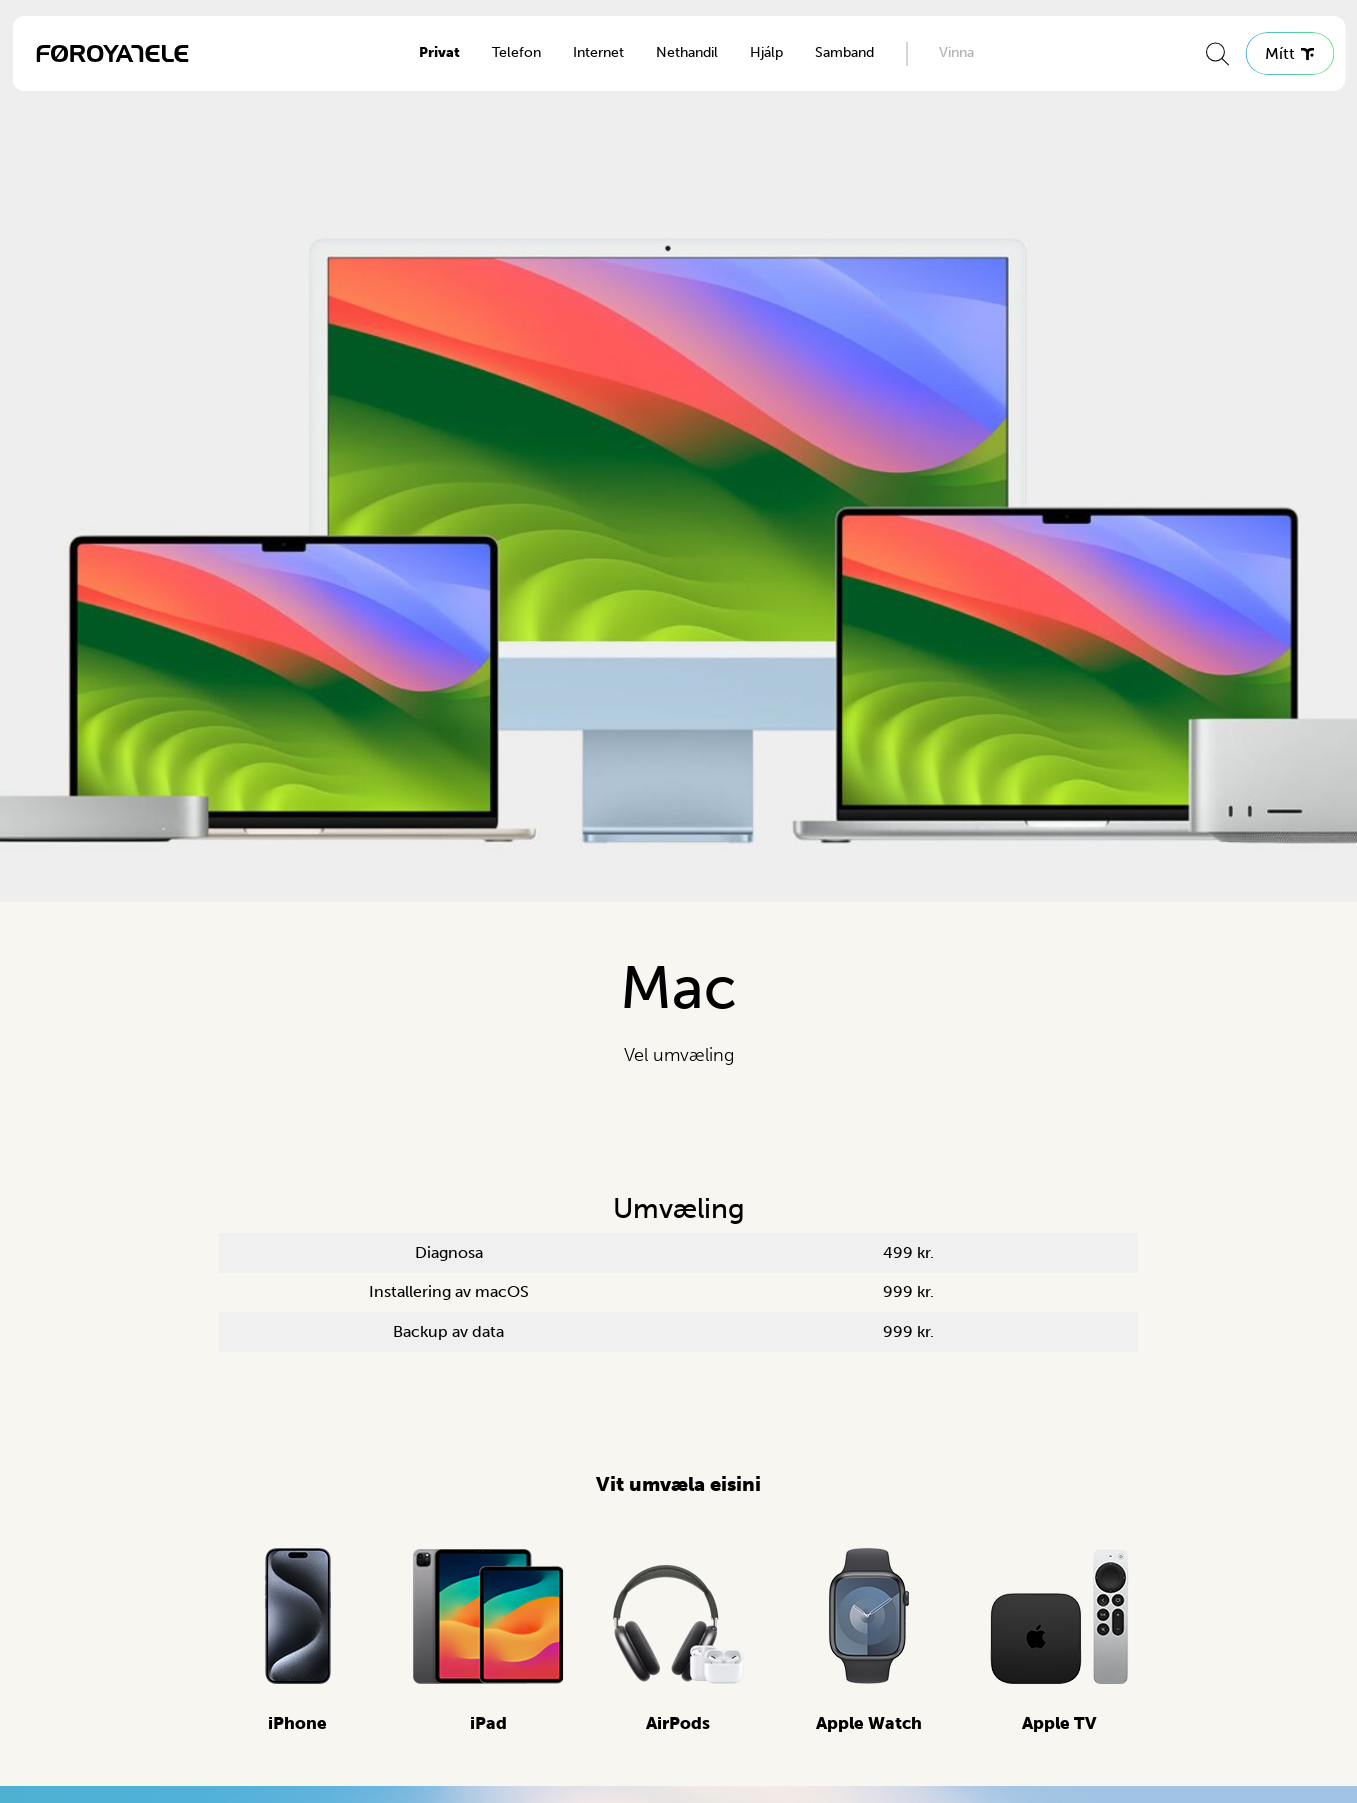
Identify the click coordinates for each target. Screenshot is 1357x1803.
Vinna (956, 52)
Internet (598, 52)
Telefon (516, 52)
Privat (439, 52)
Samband (844, 52)
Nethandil (687, 52)
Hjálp (766, 52)
